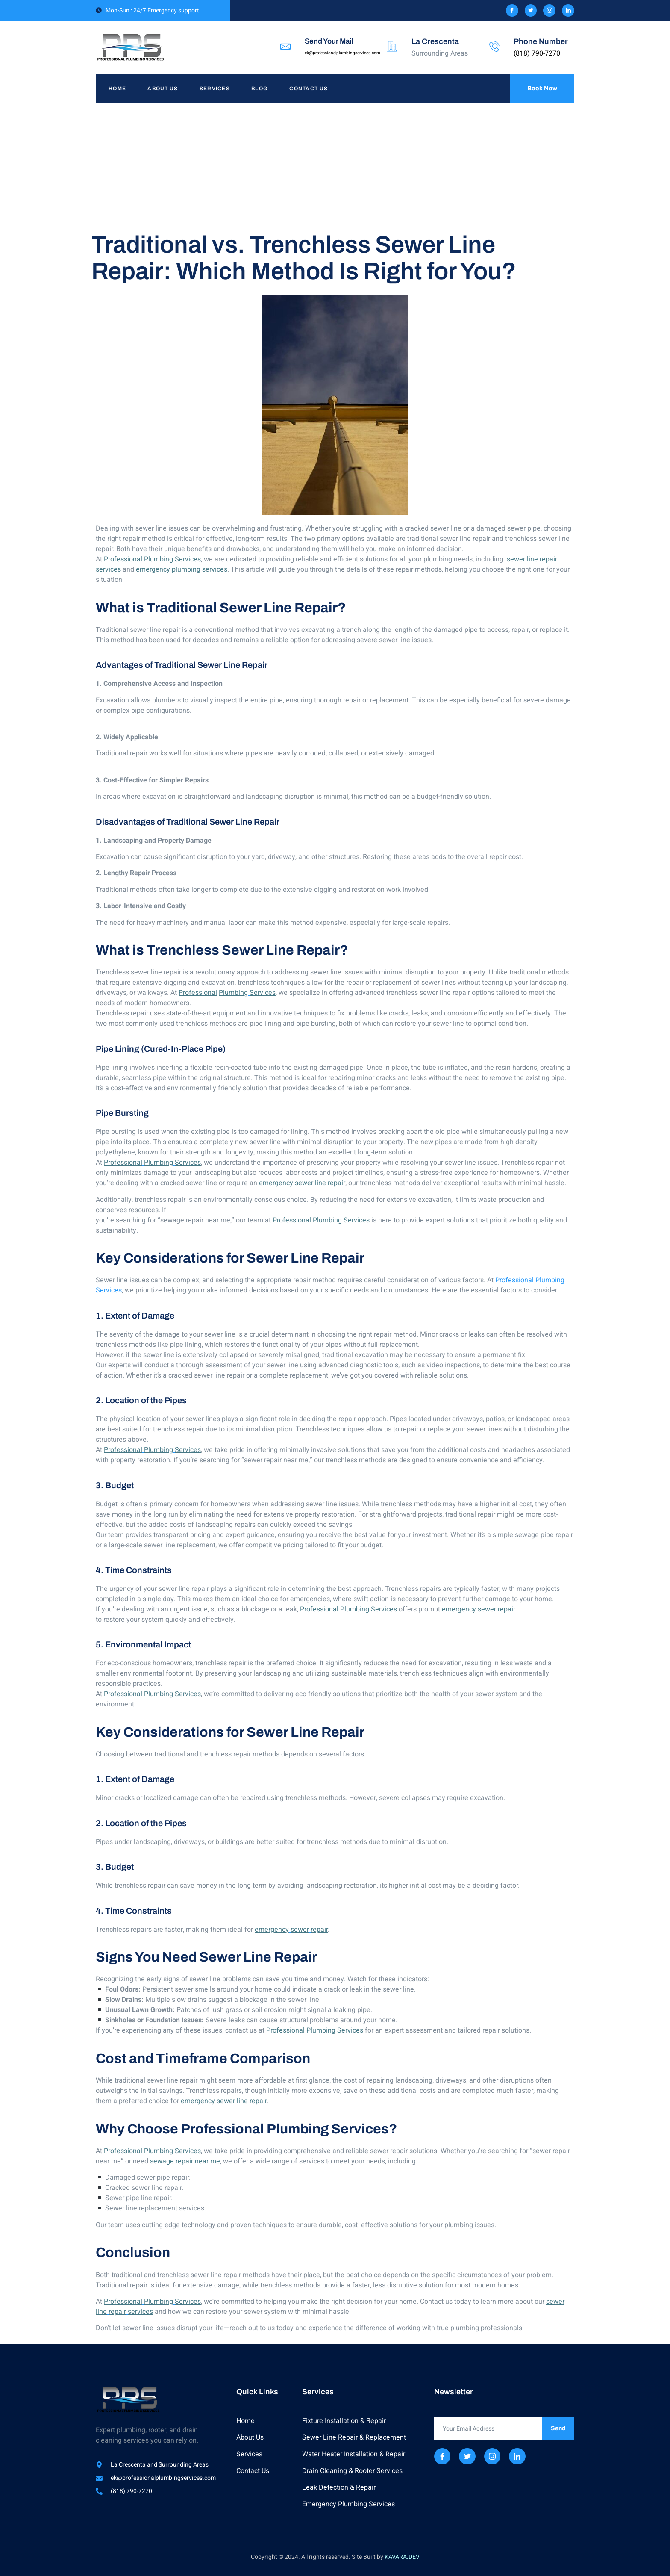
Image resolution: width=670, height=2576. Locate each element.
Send (558, 2428)
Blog (259, 88)
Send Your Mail (329, 41)
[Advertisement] (335, 167)
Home (117, 88)
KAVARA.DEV (402, 2556)
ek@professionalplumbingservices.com (342, 53)
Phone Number (541, 41)
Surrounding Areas (439, 53)
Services (215, 88)
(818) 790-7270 (537, 53)
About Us (162, 88)
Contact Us (308, 88)
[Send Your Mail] (285, 46)
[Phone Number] (494, 46)
